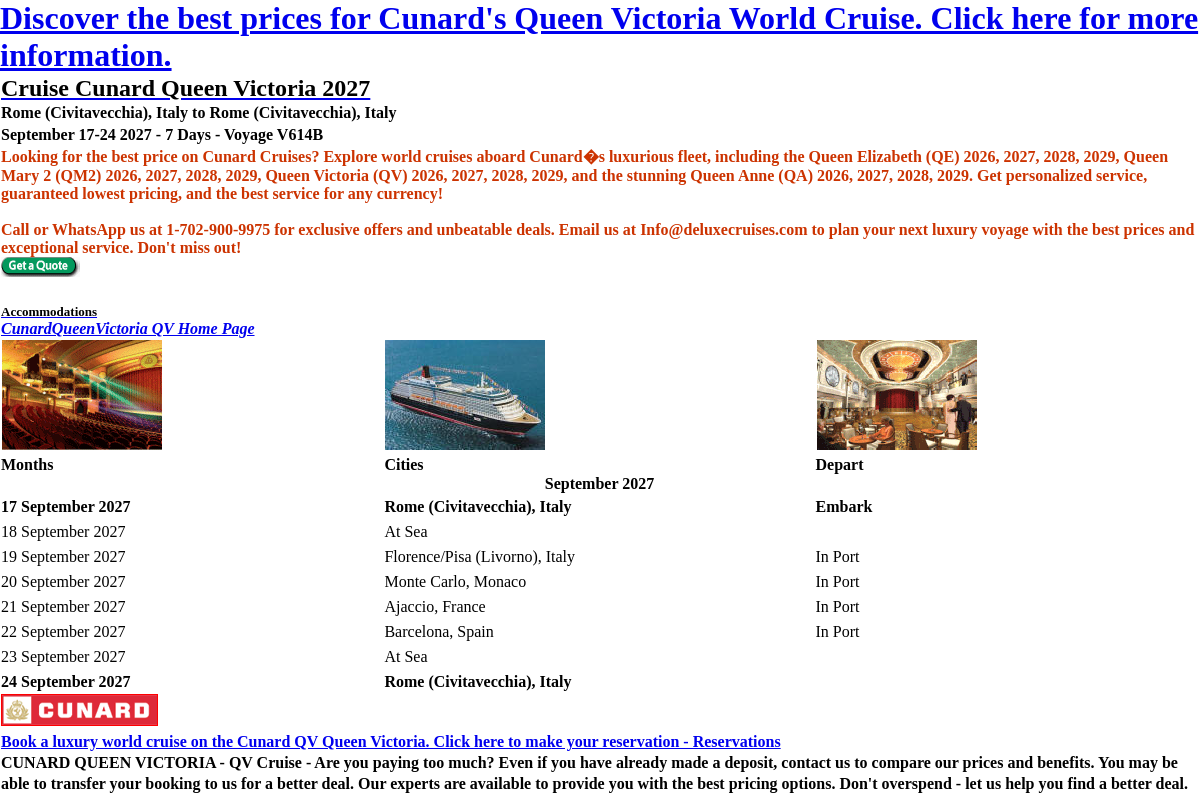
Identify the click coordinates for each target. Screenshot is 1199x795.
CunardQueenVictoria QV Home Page (128, 328)
